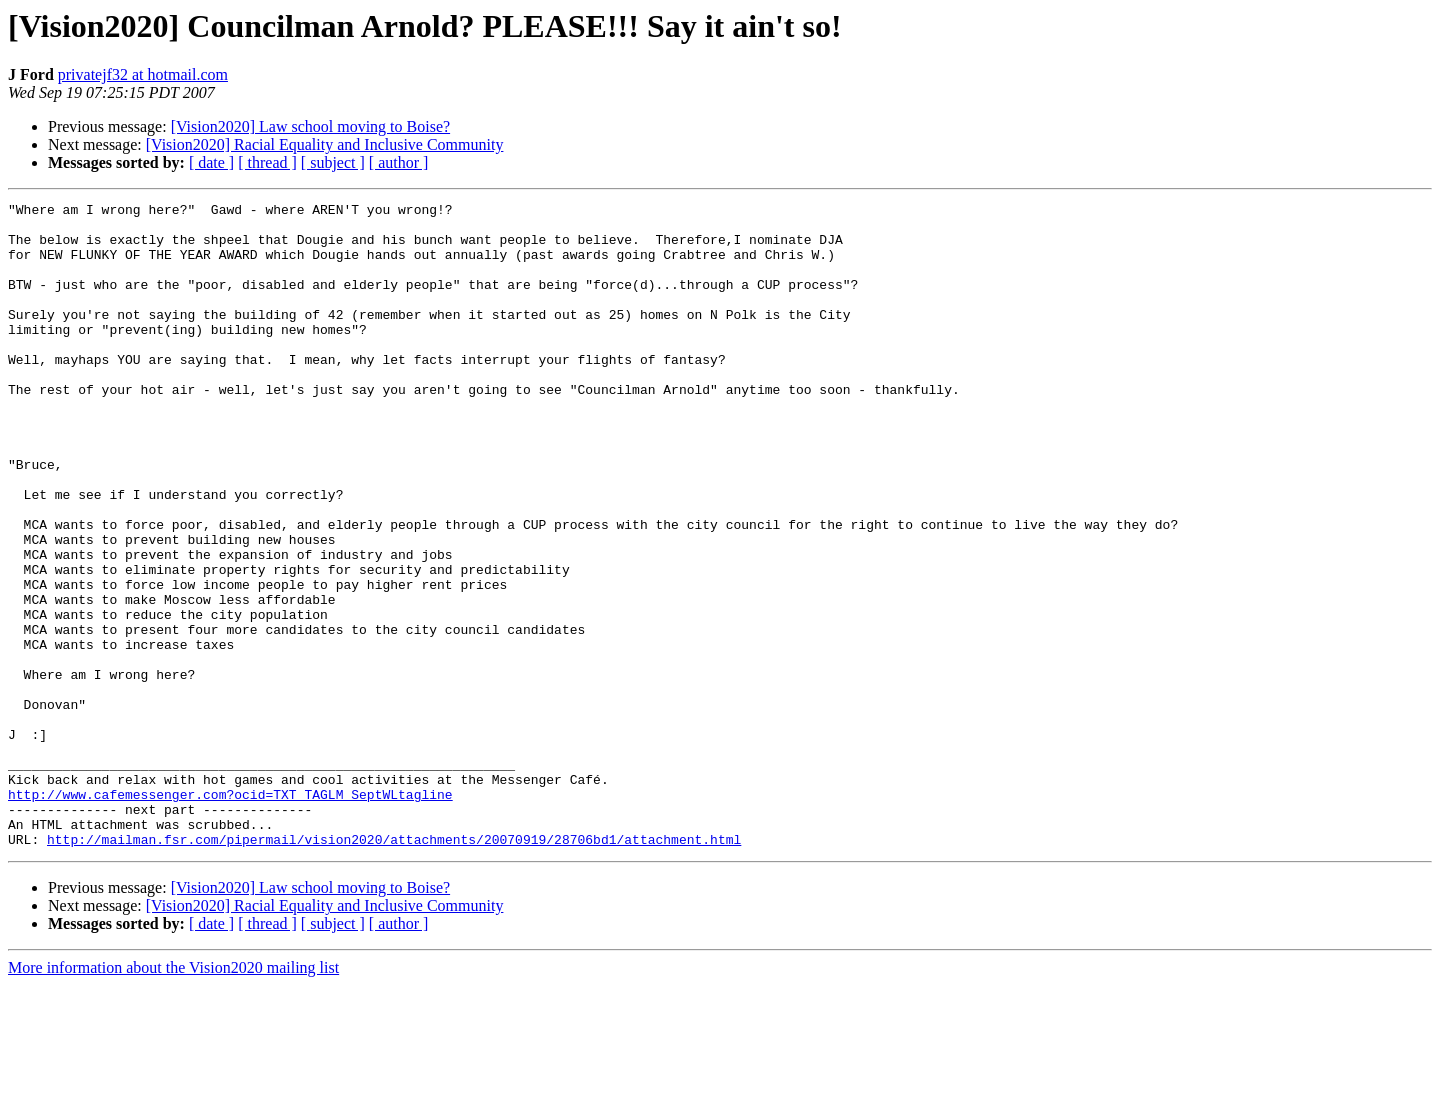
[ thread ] (267, 162)
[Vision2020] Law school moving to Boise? (310, 126)
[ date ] (211, 162)
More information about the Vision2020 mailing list (173, 1096)
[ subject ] (333, 162)
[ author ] (399, 162)
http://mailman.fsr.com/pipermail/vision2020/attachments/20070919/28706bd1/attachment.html (394, 968)
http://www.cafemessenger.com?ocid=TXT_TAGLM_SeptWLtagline (230, 914)
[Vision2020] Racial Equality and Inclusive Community (325, 144)
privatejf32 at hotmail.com (143, 74)
